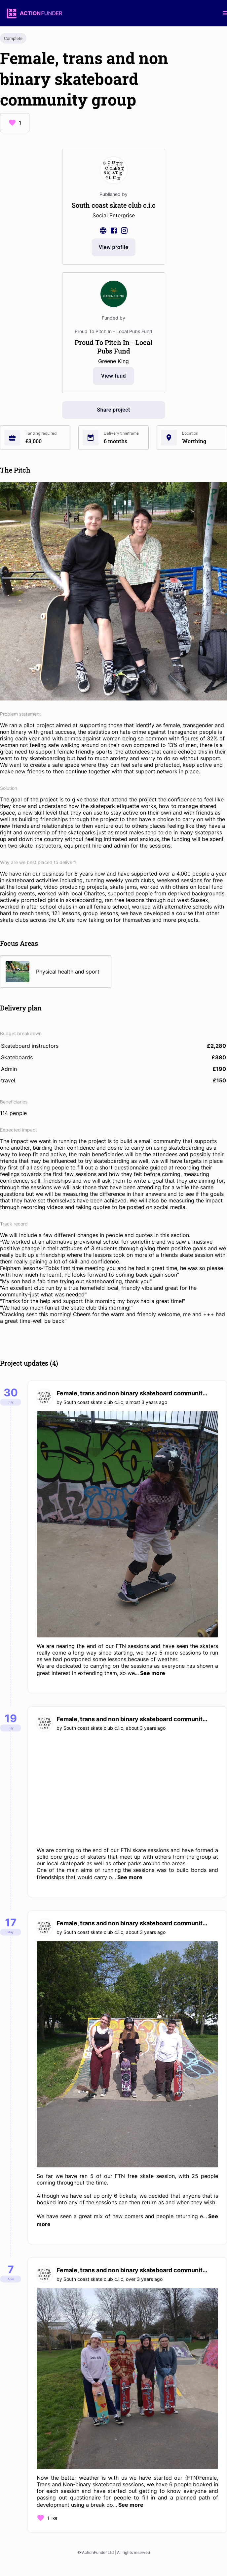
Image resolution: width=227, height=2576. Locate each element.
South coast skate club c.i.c (93, 1402)
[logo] (34, 13)
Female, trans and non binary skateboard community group (133, 1393)
